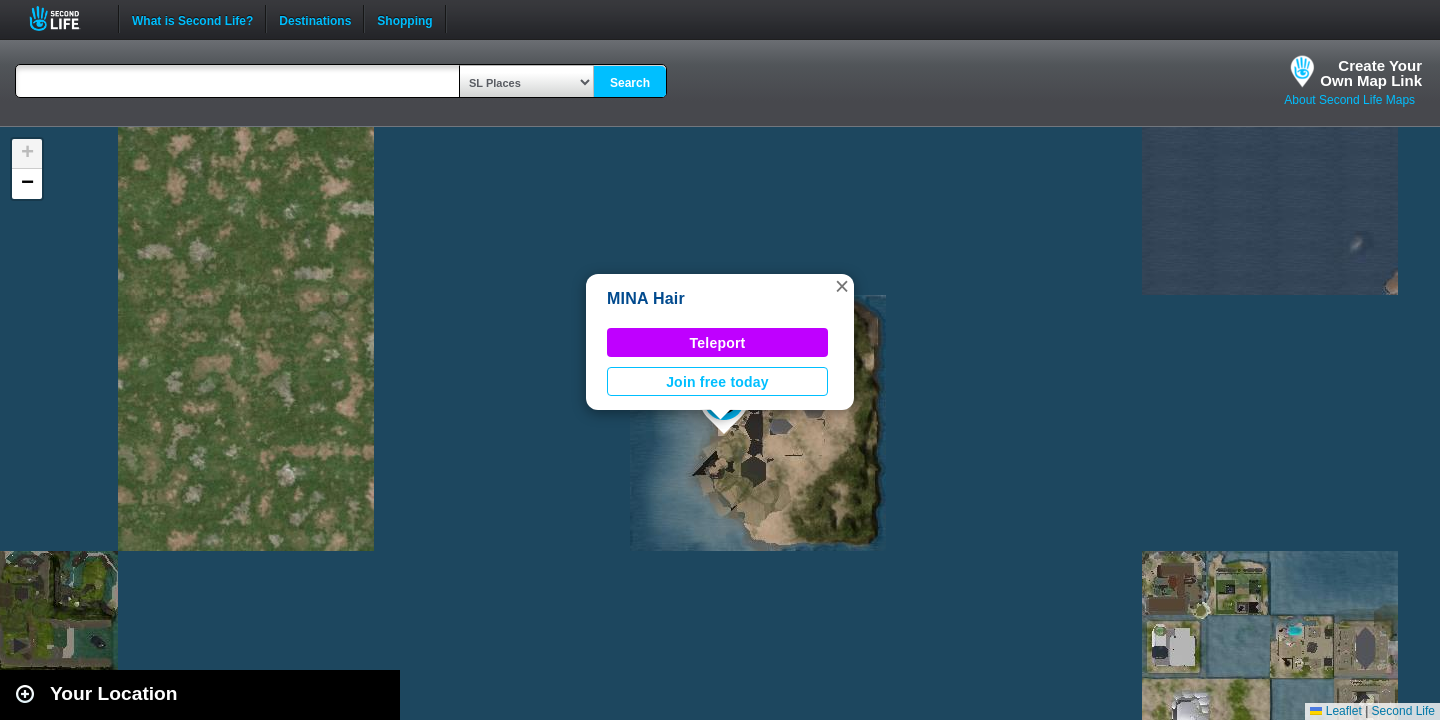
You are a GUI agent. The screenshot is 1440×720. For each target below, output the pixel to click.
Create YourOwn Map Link (1371, 73)
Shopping (404, 19)
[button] (842, 286)
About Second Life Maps (1349, 100)
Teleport (718, 343)
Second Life (65, 18)
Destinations (315, 19)
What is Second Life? (192, 19)
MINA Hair (646, 298)
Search (630, 83)
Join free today (717, 382)
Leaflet (1335, 711)
